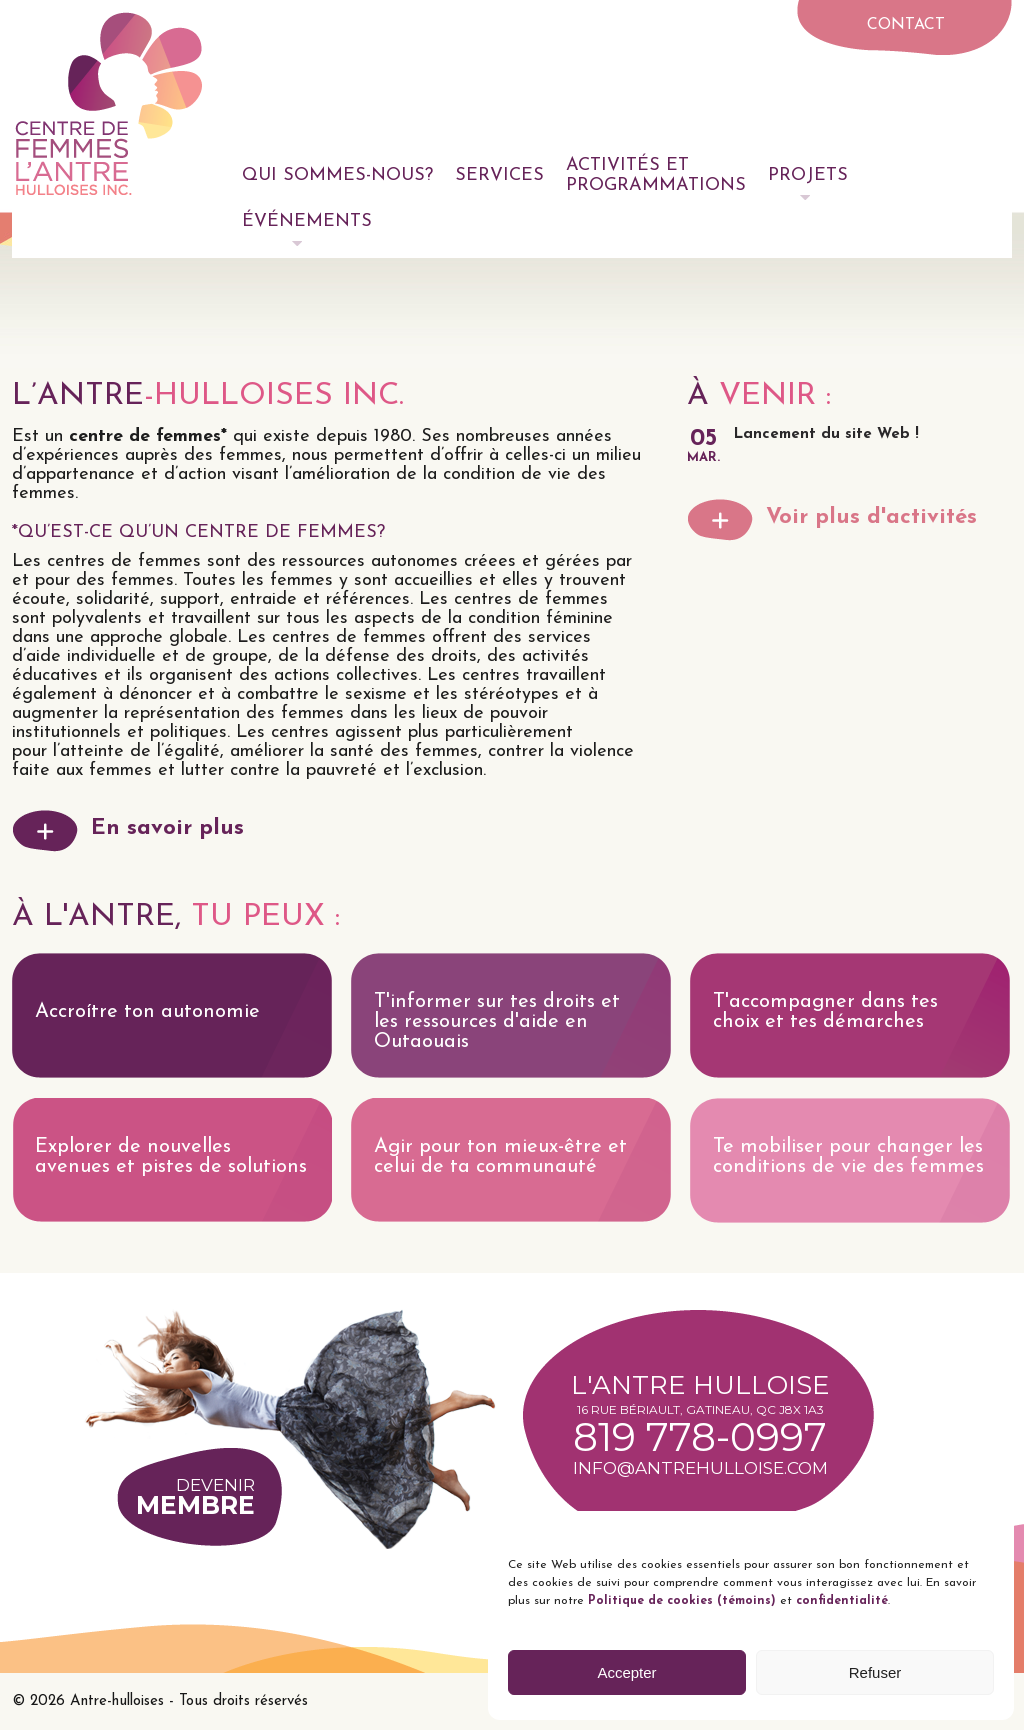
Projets (808, 175)
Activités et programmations (656, 175)
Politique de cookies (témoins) (680, 1601)
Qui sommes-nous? (337, 175)
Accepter (626, 1672)
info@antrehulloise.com (700, 1468)
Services (499, 175)
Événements (307, 221)
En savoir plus (167, 828)
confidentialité (842, 1601)
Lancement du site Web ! (826, 434)
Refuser (875, 1672)
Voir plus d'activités (871, 517)
